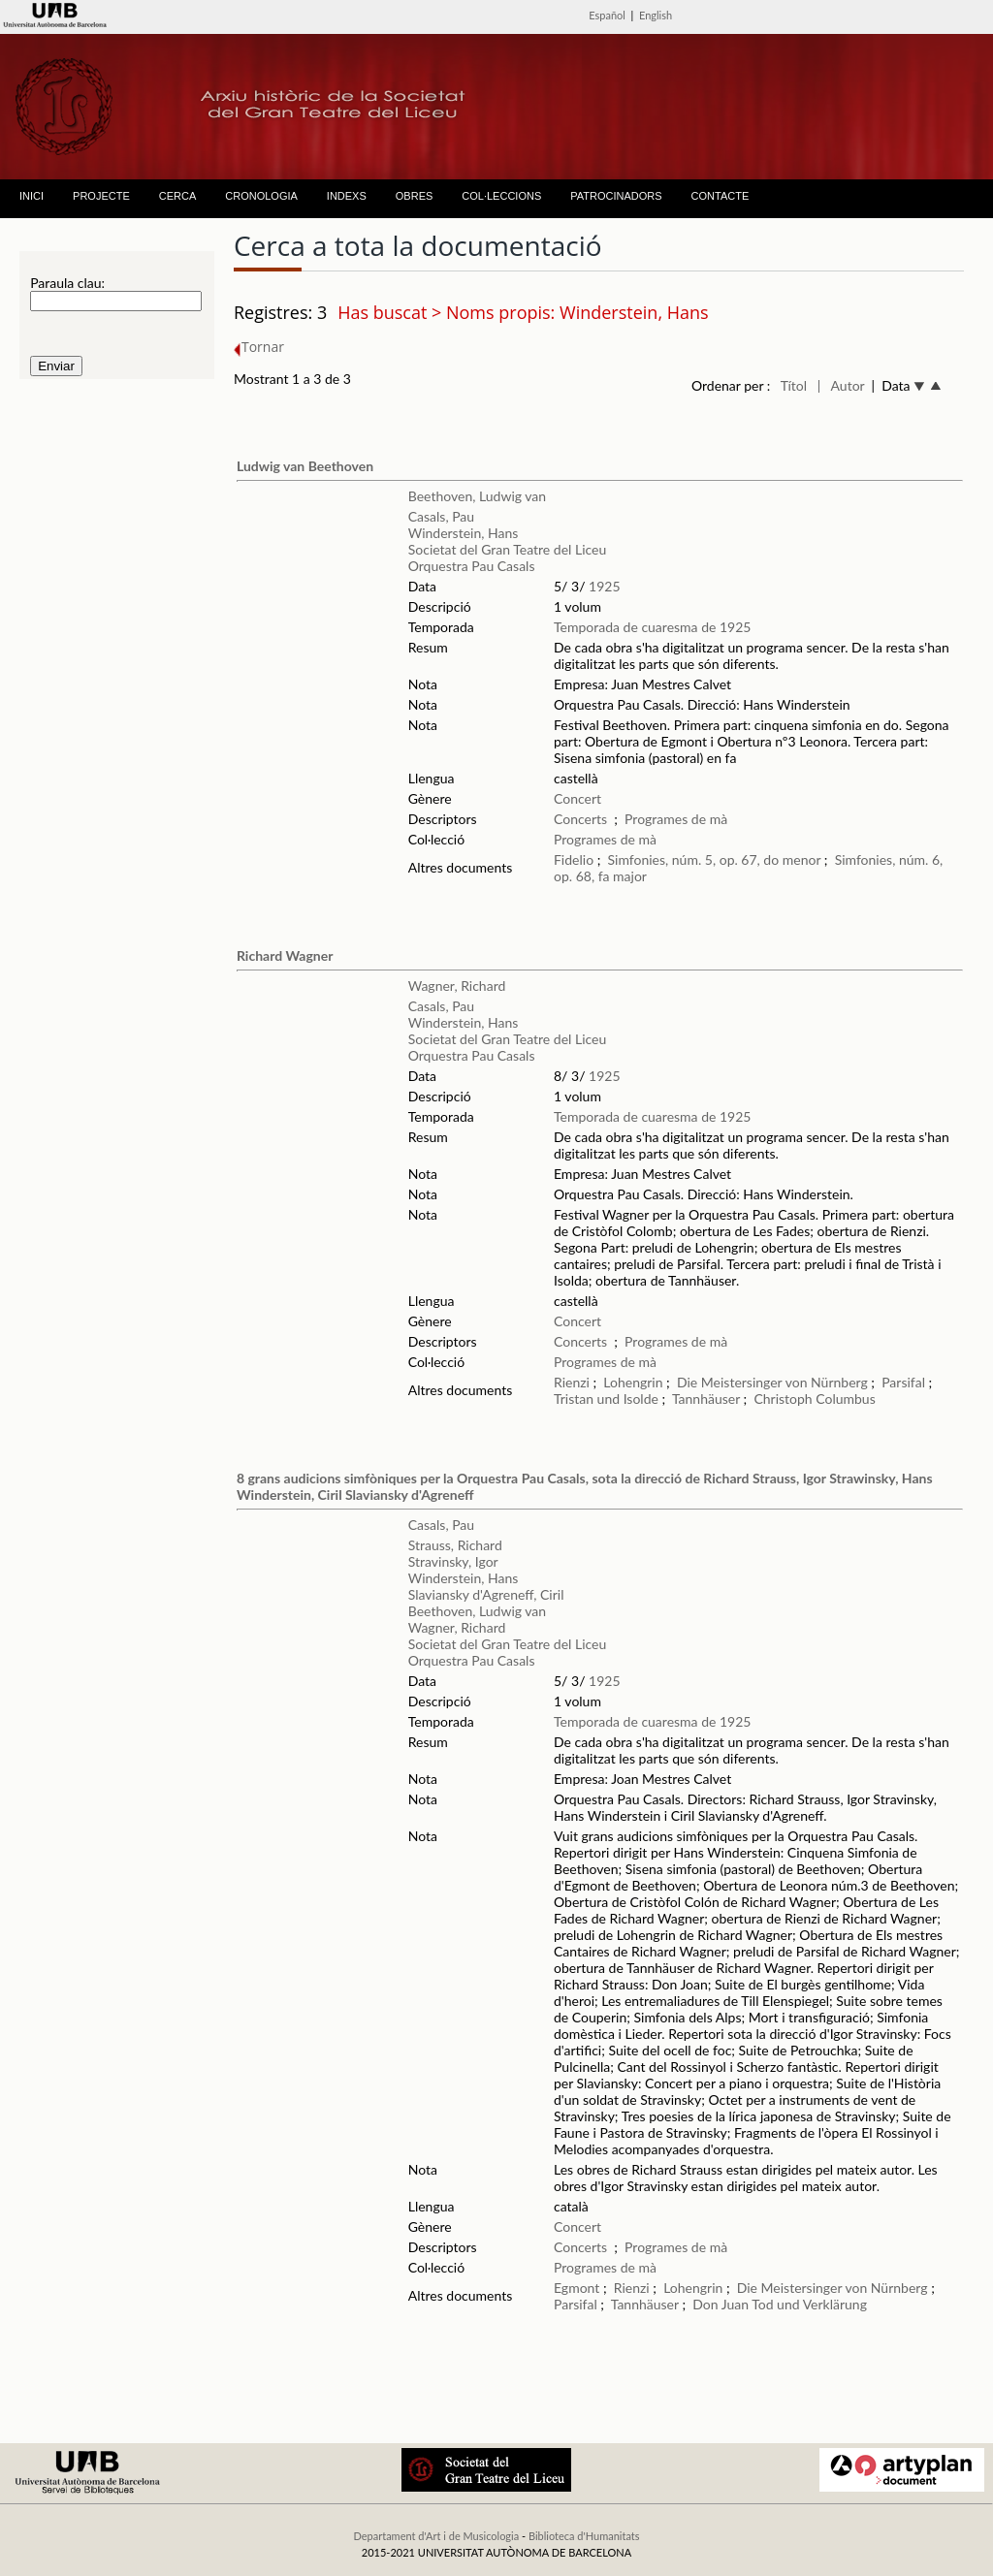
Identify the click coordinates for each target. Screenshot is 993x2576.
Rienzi (572, 1382)
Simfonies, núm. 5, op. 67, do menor (714, 859)
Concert (577, 798)
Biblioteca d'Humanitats (584, 2535)
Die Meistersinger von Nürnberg (772, 1382)
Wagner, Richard (457, 985)
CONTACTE (720, 196)
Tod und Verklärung (809, 2304)
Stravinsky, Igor (453, 1561)
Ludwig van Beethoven (305, 466)
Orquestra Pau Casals (471, 565)
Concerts (580, 819)
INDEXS (347, 196)
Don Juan (720, 2304)
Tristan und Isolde (606, 1398)
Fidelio (573, 859)
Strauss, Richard (455, 1545)
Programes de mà (676, 819)
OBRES (414, 196)
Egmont (576, 2287)
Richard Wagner (285, 955)
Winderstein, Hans (463, 533)
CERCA (178, 196)
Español (607, 15)
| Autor (841, 385)
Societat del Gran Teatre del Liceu (507, 549)
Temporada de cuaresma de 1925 (652, 627)
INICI (31, 196)
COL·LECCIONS (501, 196)
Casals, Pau (441, 516)
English (655, 15)
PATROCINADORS (615, 196)
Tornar (259, 346)
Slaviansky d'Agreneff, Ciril (486, 1594)
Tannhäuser (706, 1398)
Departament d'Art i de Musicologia (436, 2535)
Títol (794, 385)
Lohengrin (632, 1382)
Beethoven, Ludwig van (477, 496)
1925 (604, 586)
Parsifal (903, 1382)
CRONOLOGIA (261, 196)
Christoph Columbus (814, 1398)
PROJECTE (101, 196)
